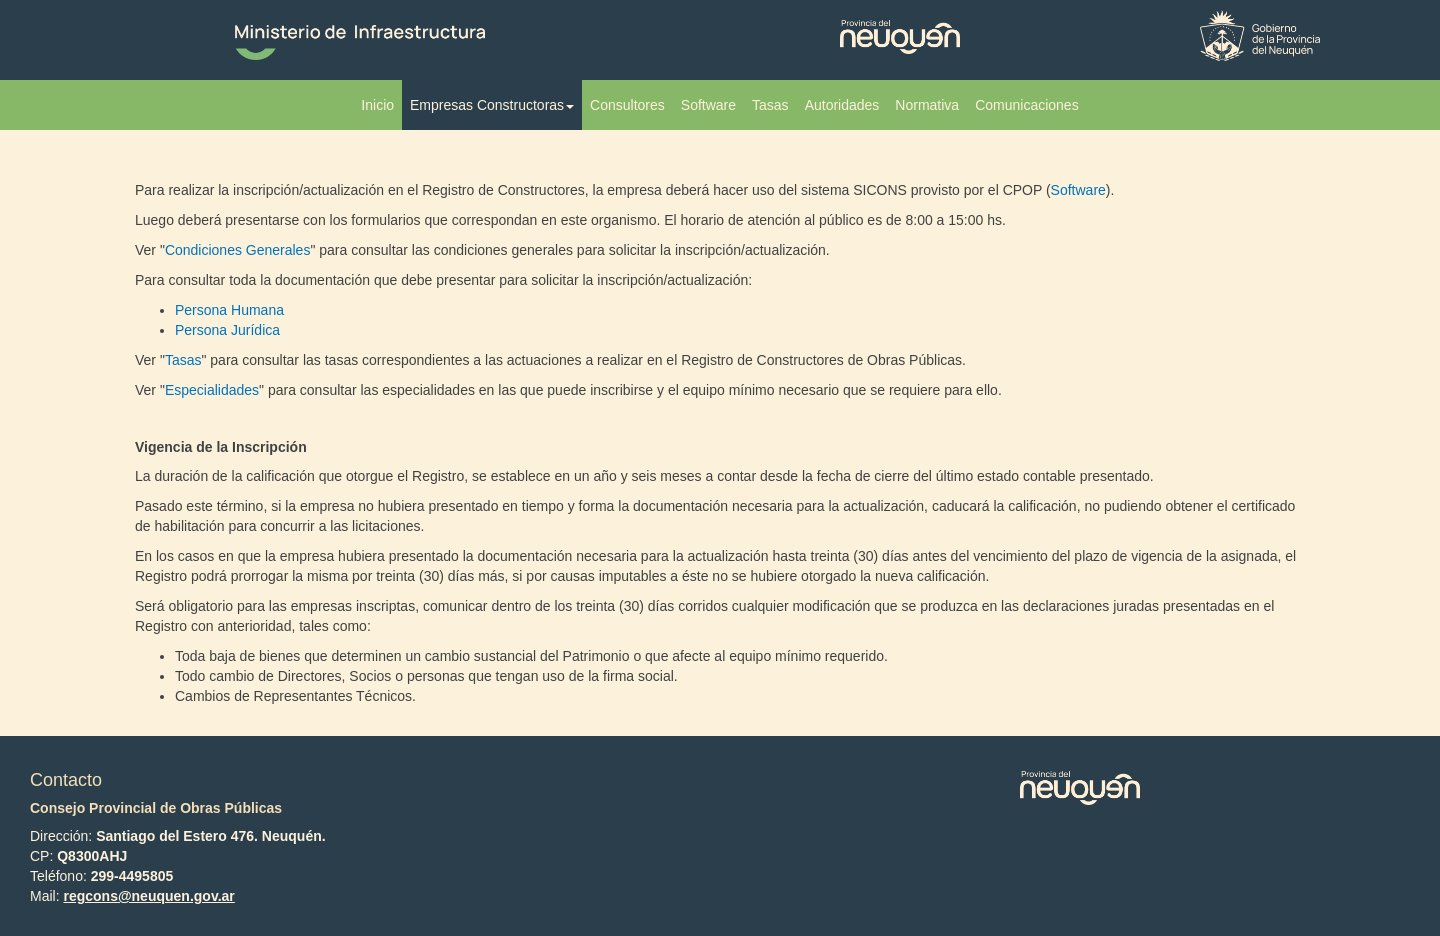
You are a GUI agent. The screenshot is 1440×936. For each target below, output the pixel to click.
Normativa (927, 105)
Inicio (377, 105)
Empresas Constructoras (492, 105)
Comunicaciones (1027, 105)
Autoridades (842, 105)
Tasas (770, 105)
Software (708, 105)
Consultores (627, 105)
